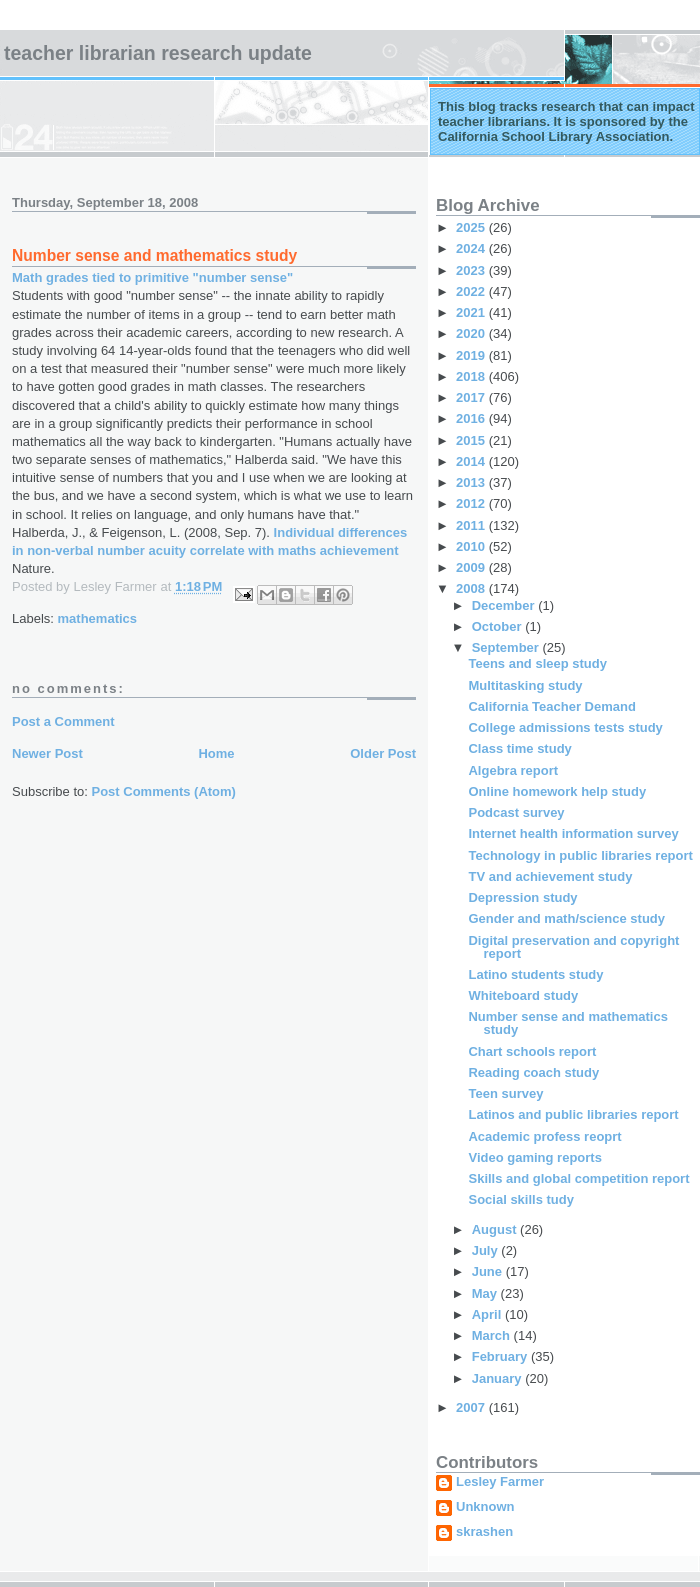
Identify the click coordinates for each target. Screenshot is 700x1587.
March (493, 1335)
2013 (472, 482)
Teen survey (505, 1093)
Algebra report (513, 770)
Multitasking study (525, 685)
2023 (472, 270)
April (488, 1314)
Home (216, 753)
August (496, 1229)
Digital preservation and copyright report (573, 947)
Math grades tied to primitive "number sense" (152, 277)
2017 (472, 397)
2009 (472, 567)
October (498, 626)
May (486, 1293)
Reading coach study (533, 1072)
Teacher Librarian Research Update (158, 53)
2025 (472, 227)
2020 (472, 333)
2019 (472, 355)
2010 (472, 546)
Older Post (383, 753)
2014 (472, 461)
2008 (472, 588)
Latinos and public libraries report (573, 1114)
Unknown (485, 1507)
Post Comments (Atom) (164, 791)
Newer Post (47, 753)
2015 (472, 440)
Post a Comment (63, 721)
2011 (472, 525)
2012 (472, 503)
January (498, 1378)
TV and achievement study (550, 876)
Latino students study (535, 974)
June (489, 1271)
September (507, 647)
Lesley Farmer (500, 1482)
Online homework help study (557, 791)
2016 (472, 418)
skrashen (484, 1532)
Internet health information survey (573, 833)
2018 (472, 376)
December (505, 605)
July (487, 1250)
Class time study (519, 748)
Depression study (522, 897)
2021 (472, 312)
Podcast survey (516, 812)
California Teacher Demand (551, 706)
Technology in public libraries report (580, 855)
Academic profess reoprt (544, 1136)
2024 (472, 248)
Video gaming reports (534, 1157)
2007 (472, 1407)
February (501, 1356)
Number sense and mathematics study (567, 1023)
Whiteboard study (523, 995)
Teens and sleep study (537, 663)
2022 (472, 291)
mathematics (97, 618)
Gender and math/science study (566, 918)
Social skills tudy (521, 1199)
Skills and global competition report (578, 1178)
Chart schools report (532, 1051)
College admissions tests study (565, 727)
